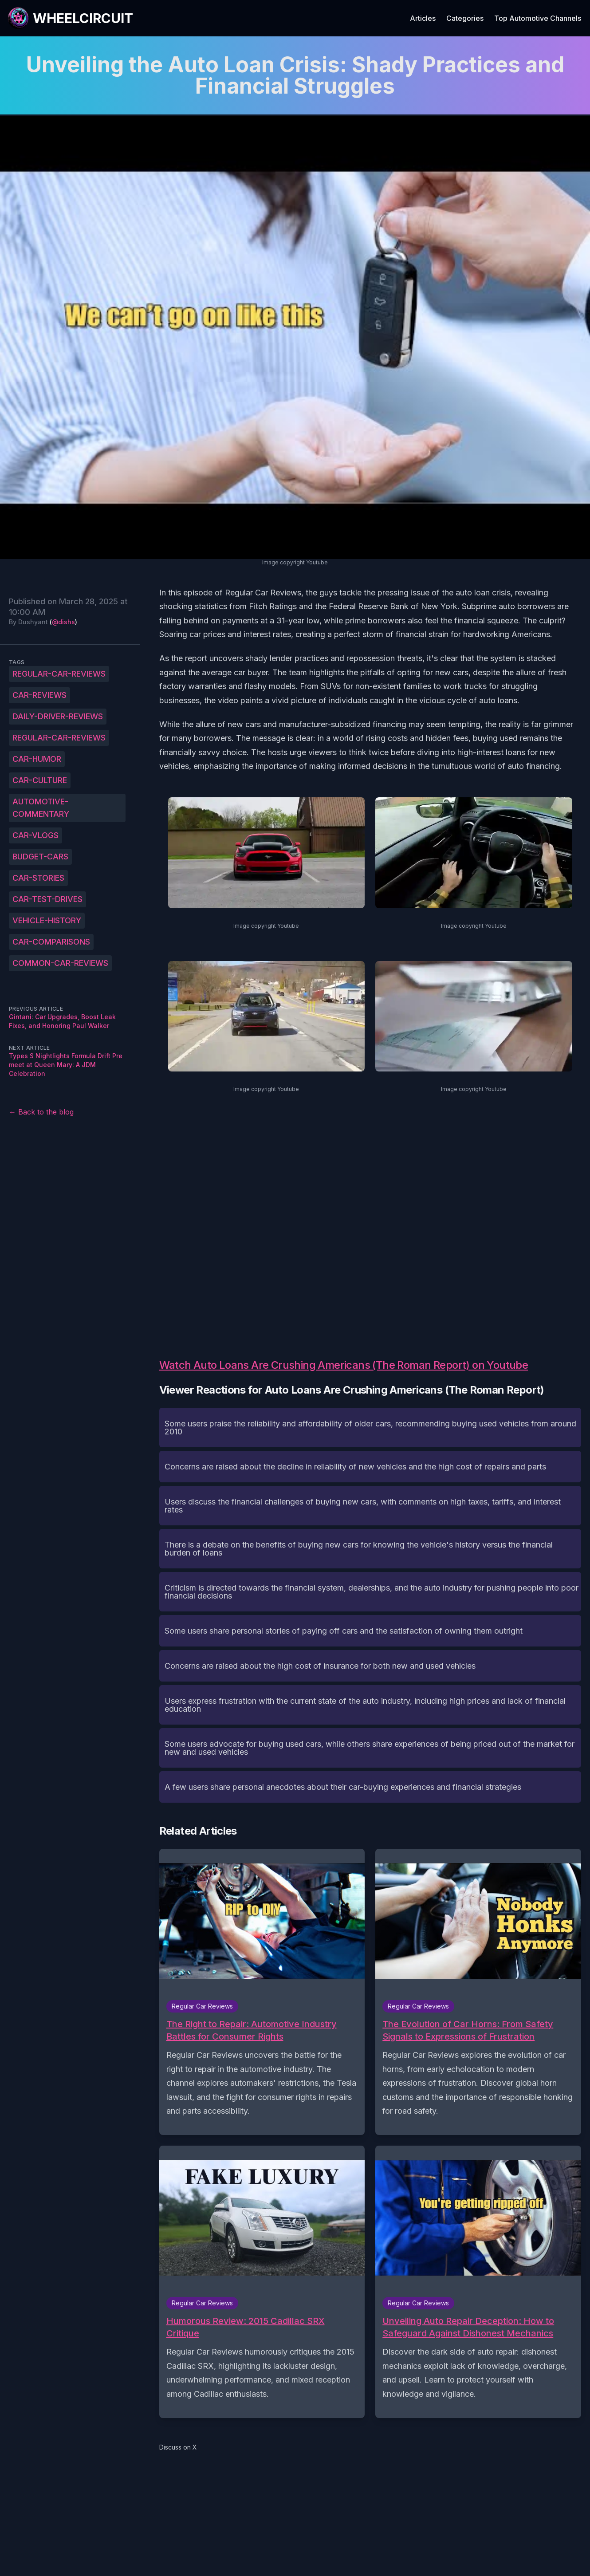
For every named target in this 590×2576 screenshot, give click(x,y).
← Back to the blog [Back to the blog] (41, 1111)
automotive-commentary (40, 808)
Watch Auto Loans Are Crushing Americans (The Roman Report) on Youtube (343, 1365)
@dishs (63, 622)
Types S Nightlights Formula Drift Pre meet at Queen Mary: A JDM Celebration (65, 1064)
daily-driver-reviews (57, 716)
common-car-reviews (60, 963)
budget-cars (40, 856)
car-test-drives (47, 899)
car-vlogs (35, 835)
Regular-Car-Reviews (59, 673)
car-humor (36, 759)
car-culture (39, 780)
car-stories (38, 877)
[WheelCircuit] (70, 18)
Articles (423, 18)
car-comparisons (51, 941)
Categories (465, 18)
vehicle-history (46, 920)
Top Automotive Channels (537, 18)
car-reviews (39, 695)
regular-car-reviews (59, 737)
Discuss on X (178, 2447)
